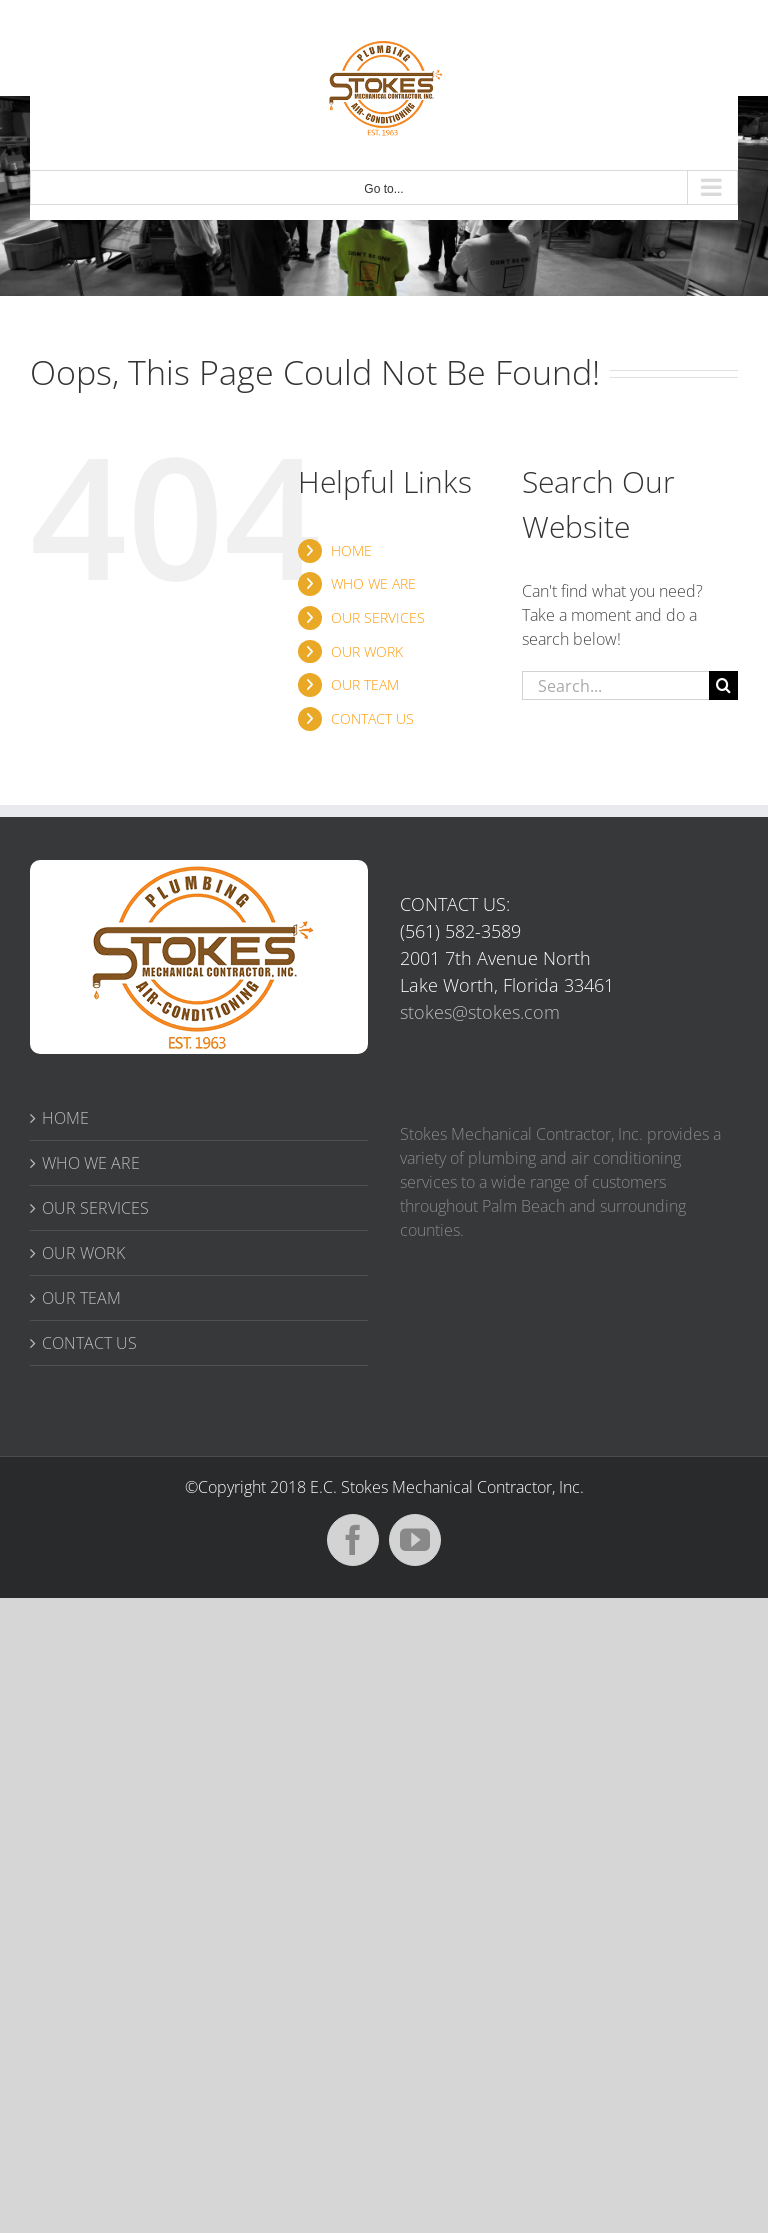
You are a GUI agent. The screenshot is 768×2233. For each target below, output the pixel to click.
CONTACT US (372, 718)
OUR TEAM (365, 684)
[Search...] (615, 685)
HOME (351, 550)
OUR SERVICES (378, 617)
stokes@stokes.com (480, 1012)
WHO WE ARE (373, 583)
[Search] (723, 685)
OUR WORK (367, 651)
